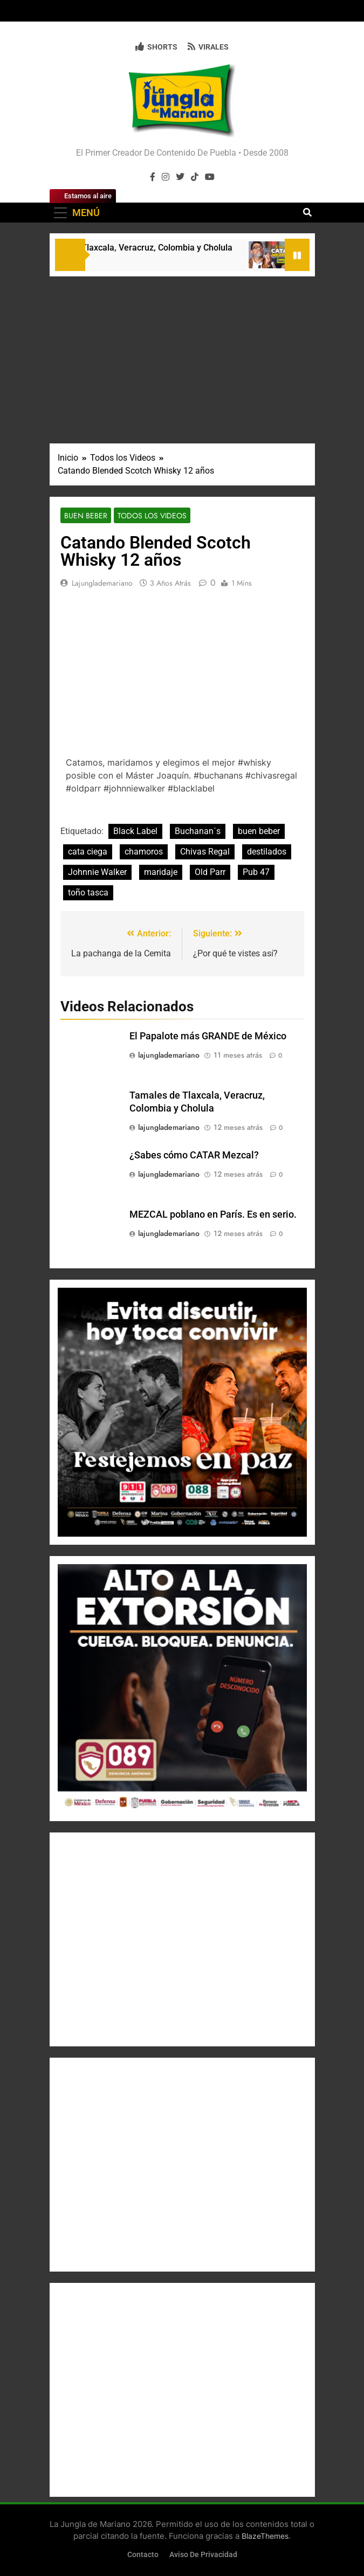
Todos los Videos (152, 515)
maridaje (160, 872)
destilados (266, 851)
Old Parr (210, 872)
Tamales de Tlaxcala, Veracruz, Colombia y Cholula (138, 247)
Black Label (135, 831)
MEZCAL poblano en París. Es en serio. (213, 1214)
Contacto (143, 2554)
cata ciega (87, 851)
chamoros (144, 851)
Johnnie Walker (97, 872)
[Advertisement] (182, 357)
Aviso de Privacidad (203, 2554)
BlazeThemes (265, 2535)
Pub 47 (256, 872)
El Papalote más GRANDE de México (207, 1036)
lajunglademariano (102, 583)
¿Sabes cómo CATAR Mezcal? (194, 1155)
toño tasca (88, 892)
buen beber (259, 831)
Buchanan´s (198, 831)
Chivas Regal (205, 851)
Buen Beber (85, 515)
